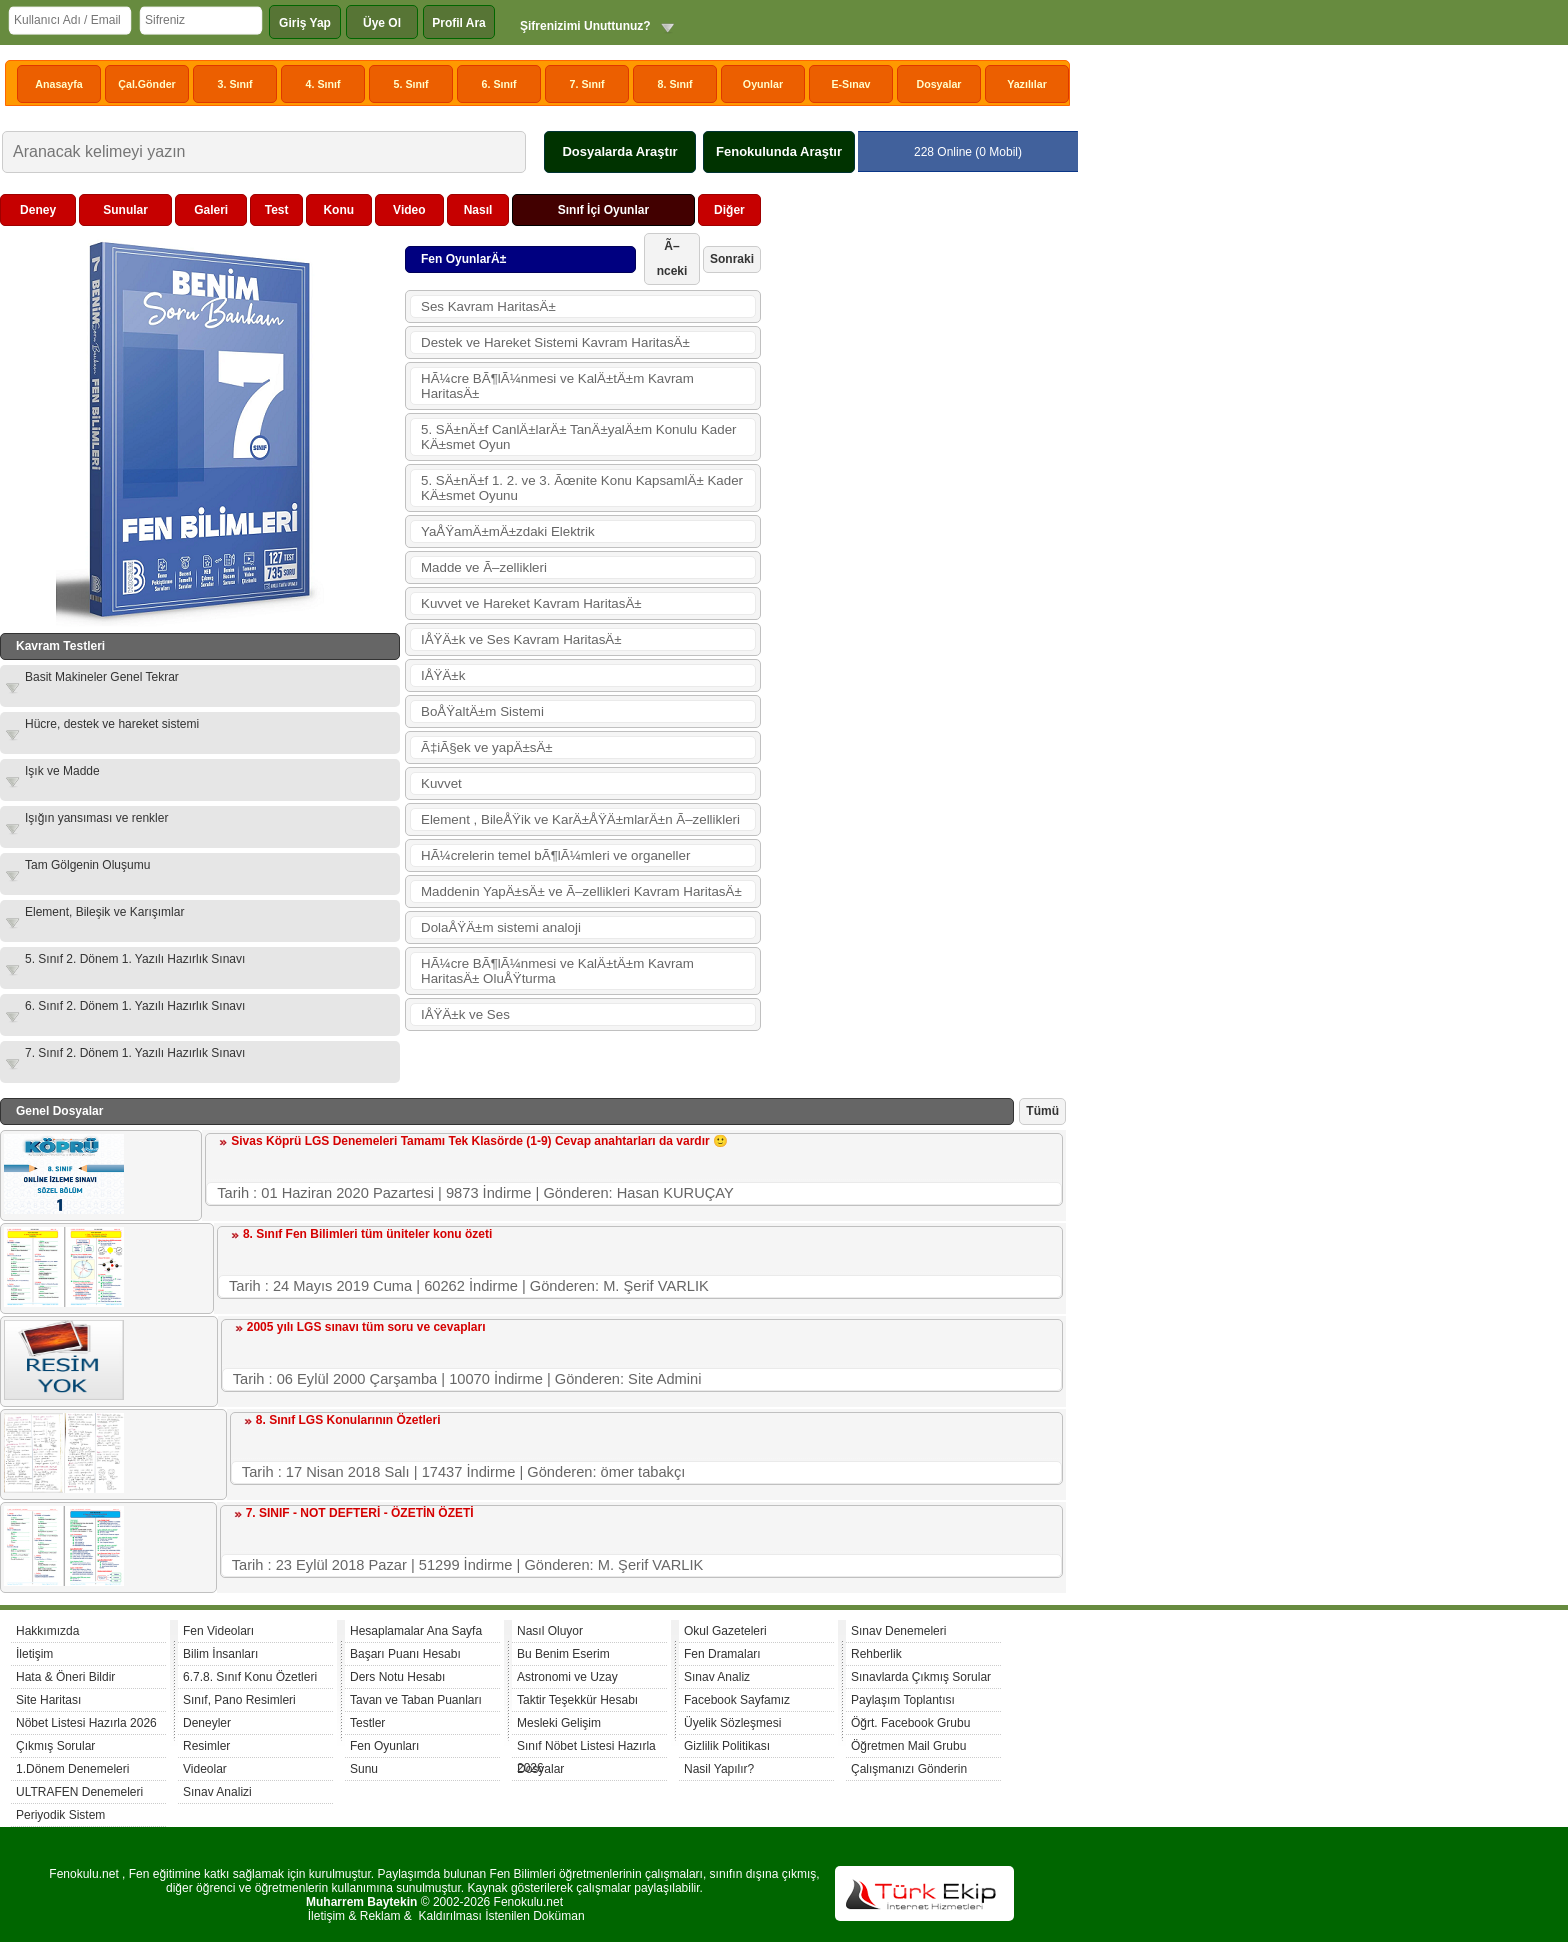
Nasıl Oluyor (550, 1631)
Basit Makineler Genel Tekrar (102, 677)
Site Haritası (48, 1700)
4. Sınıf (323, 84)
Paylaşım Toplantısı (903, 1700)
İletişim (34, 1654)
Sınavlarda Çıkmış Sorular (921, 1677)
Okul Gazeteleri (725, 1631)
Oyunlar (763, 84)
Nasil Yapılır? (719, 1769)
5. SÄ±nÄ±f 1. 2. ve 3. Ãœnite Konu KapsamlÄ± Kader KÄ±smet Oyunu (582, 488)
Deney (38, 210)
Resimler (206, 1746)
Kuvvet (441, 783)
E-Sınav (850, 84)
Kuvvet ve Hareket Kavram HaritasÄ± (531, 603)
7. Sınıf (587, 84)
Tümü (1042, 1111)
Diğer (729, 210)
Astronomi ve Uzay (567, 1677)
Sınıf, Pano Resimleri (239, 1700)
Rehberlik (876, 1654)
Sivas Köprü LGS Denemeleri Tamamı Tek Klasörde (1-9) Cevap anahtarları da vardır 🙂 (479, 1141)
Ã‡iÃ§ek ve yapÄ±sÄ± (487, 747)
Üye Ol (382, 23)
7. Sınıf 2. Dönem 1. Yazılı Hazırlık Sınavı (135, 1053)
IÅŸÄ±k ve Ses (465, 1014)
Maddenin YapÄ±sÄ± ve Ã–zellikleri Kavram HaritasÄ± (581, 891)
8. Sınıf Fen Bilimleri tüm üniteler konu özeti (367, 1234)
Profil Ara (459, 23)
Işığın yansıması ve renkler (96, 818)
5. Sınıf (411, 84)
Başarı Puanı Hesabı (405, 1654)
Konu (338, 210)
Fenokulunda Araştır (779, 151)
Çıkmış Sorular (55, 1746)
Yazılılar (1027, 84)
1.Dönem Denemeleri (72, 1769)
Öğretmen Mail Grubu (908, 1746)
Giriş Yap (305, 23)
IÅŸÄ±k (443, 675)
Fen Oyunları (384, 1746)
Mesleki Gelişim (559, 1723)
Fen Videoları (218, 1631)
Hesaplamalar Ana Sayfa (416, 1631)
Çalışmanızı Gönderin (909, 1769)
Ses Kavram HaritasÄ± (488, 306)
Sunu (364, 1769)
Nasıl (478, 210)
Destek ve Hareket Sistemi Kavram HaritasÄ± (555, 342)
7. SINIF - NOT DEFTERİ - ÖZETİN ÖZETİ (360, 1513)
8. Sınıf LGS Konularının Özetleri (348, 1420)
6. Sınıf (499, 84)
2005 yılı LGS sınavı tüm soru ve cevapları (366, 1327)
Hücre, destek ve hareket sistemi (112, 724)
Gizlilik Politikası (727, 1746)
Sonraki (732, 259)
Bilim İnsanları (220, 1654)
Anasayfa (58, 84)
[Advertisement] (916, 494)
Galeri (211, 210)
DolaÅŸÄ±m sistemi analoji (501, 927)
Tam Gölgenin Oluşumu (87, 865)
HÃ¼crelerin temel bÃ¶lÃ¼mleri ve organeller (555, 855)
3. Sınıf (235, 84)
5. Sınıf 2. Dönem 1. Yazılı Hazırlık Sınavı (135, 959)
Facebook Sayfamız (737, 1700)
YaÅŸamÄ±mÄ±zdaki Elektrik (508, 531)
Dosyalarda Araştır (619, 151)
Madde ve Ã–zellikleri (484, 567)
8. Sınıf (675, 84)
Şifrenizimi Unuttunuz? (585, 26)
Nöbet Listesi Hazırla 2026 (86, 1723)
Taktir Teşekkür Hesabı (577, 1700)
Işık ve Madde (62, 771)
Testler (367, 1723)
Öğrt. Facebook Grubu (910, 1723)
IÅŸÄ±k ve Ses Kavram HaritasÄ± (521, 639)
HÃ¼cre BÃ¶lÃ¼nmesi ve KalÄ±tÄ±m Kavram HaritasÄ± (557, 386)
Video (409, 210)
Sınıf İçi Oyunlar (603, 210)
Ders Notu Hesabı (397, 1677)
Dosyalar (938, 84)
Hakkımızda (47, 1631)
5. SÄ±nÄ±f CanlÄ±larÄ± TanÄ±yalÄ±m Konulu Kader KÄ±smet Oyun (579, 437)
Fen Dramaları (722, 1654)
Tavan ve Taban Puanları (416, 1700)
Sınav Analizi (217, 1792)
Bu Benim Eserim (563, 1654)
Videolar (205, 1769)
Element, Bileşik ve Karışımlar (104, 912)
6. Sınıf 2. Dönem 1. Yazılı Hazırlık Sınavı (135, 1006)
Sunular (125, 210)
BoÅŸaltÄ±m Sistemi (482, 711)
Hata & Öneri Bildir (65, 1677)
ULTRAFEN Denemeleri (79, 1792)
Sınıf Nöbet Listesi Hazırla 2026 (586, 1748)
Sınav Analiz (717, 1677)
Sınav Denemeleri (898, 1631)
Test (277, 210)
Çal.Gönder (146, 84)
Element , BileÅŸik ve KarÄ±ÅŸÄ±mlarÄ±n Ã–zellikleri (580, 819)
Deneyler (207, 1723)
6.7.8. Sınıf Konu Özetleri (250, 1677)
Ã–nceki (672, 258)
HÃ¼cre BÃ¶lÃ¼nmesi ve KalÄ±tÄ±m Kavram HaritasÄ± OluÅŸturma (557, 971)
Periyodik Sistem (60, 1815)
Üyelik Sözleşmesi (732, 1723)
